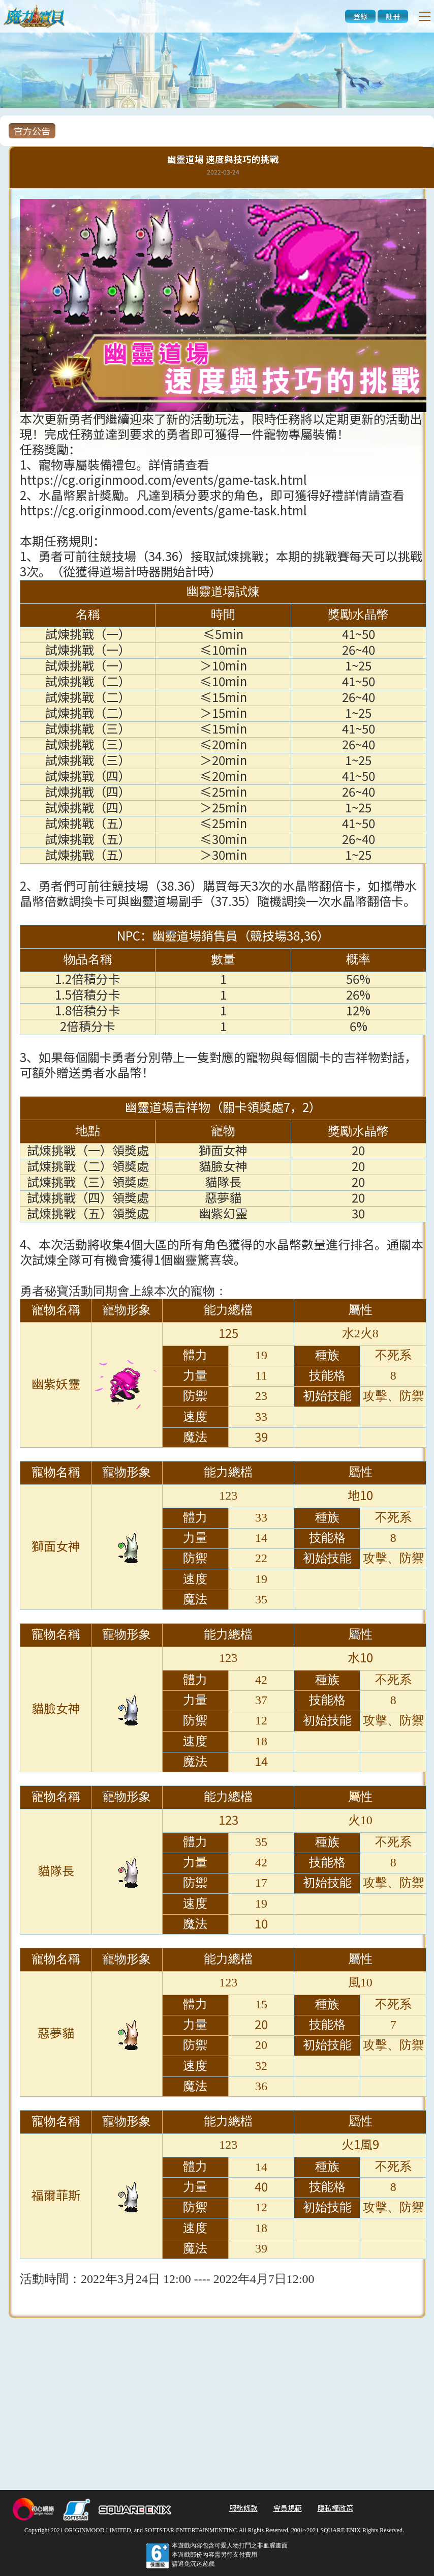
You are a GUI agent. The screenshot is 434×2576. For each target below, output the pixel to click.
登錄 (360, 16)
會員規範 (287, 2508)
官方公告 (32, 130)
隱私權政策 (335, 2508)
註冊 (393, 16)
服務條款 (243, 2508)
